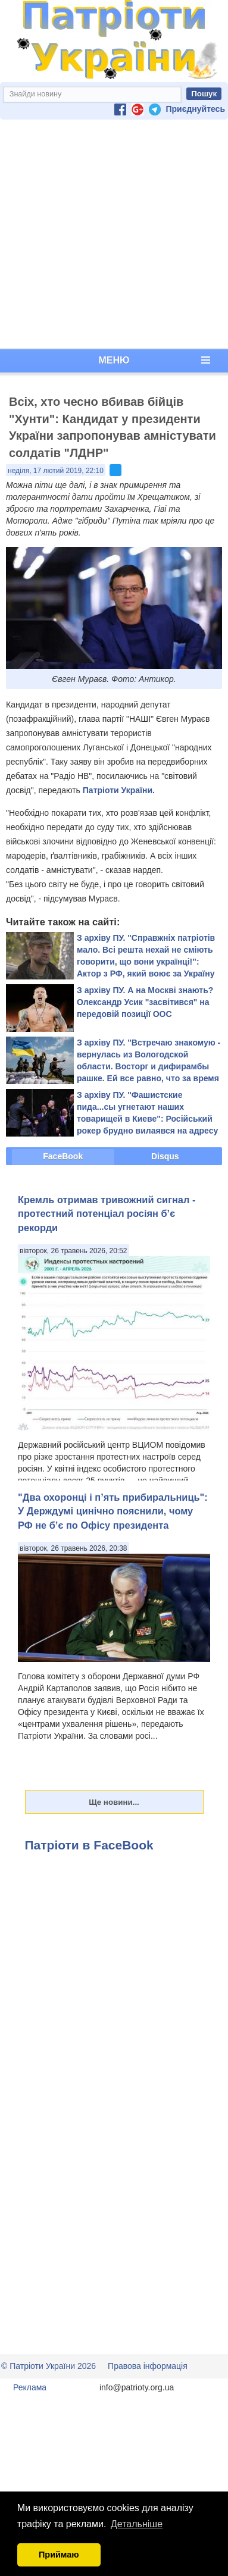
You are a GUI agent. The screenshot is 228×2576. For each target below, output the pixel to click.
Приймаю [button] (59, 2554)
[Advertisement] (111, 234)
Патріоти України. (119, 790)
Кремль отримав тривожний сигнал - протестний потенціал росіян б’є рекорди (106, 1213)
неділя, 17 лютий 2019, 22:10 (56, 471)
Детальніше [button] (137, 2524)
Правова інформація (148, 2366)
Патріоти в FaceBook (89, 1845)
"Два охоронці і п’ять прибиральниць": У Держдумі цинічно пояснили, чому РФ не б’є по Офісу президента (113, 1511)
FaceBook (63, 1156)
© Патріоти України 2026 (48, 2366)
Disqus (165, 1156)
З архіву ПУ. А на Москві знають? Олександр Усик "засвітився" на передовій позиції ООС (145, 1002)
